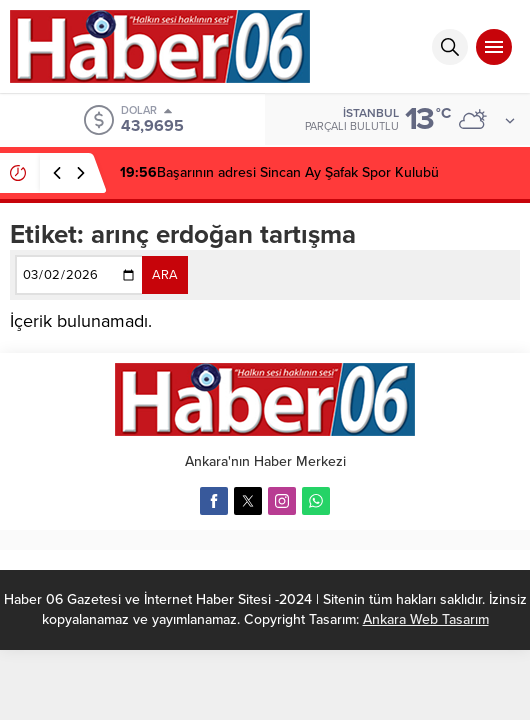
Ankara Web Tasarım (426, 619)
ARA (165, 275)
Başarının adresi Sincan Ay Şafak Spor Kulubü (279, 172)
